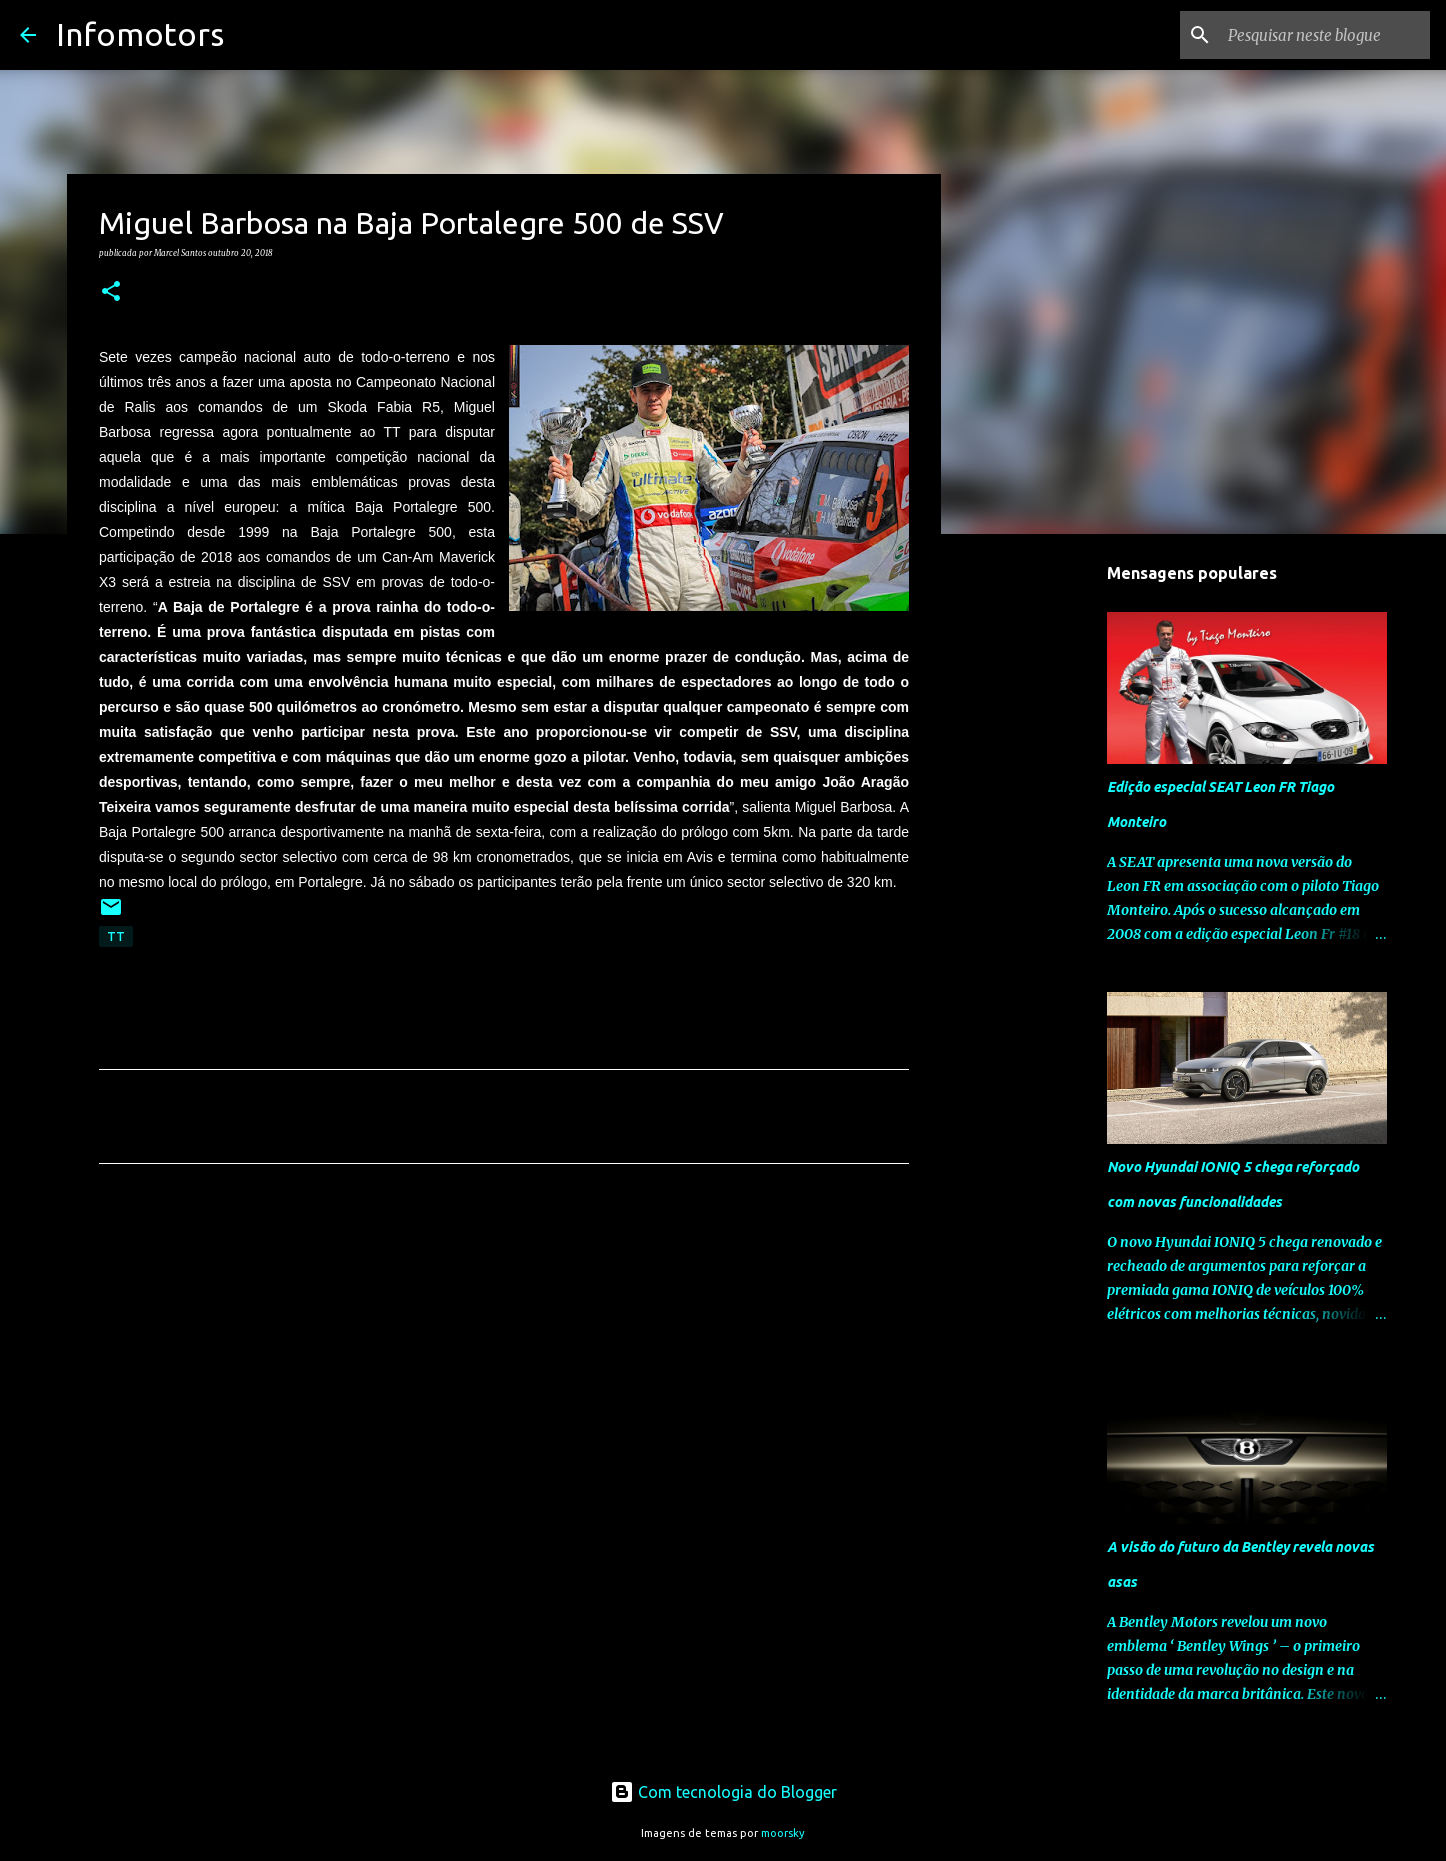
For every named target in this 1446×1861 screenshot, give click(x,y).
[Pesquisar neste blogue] (1325, 35)
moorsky (783, 1833)
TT (116, 936)
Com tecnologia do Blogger (723, 1792)
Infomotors (140, 34)
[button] (111, 292)
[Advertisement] (504, 1366)
